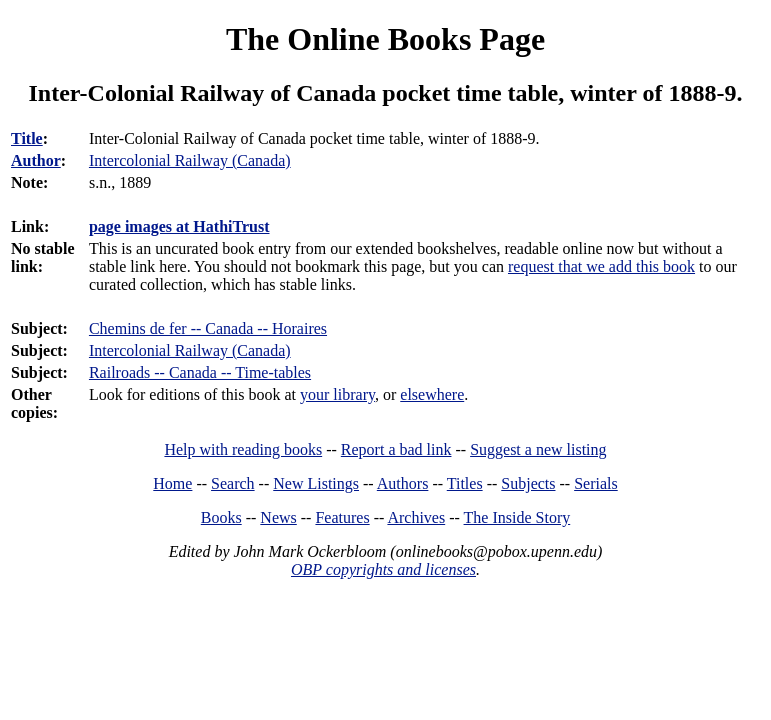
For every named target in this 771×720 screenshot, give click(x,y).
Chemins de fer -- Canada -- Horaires (208, 328)
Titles (465, 483)
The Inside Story (517, 517)
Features (342, 517)
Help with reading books (243, 449)
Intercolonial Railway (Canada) (190, 350)
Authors (403, 483)
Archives (416, 517)
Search (233, 483)
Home (172, 483)
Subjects (528, 483)
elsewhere (432, 394)
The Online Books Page (385, 39)
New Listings (316, 483)
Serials (596, 483)
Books (221, 517)
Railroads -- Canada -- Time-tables (200, 372)
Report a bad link (396, 449)
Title (27, 138)
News (278, 517)
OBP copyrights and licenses (383, 569)
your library (337, 394)
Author (36, 160)
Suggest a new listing (538, 449)
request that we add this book (601, 266)
